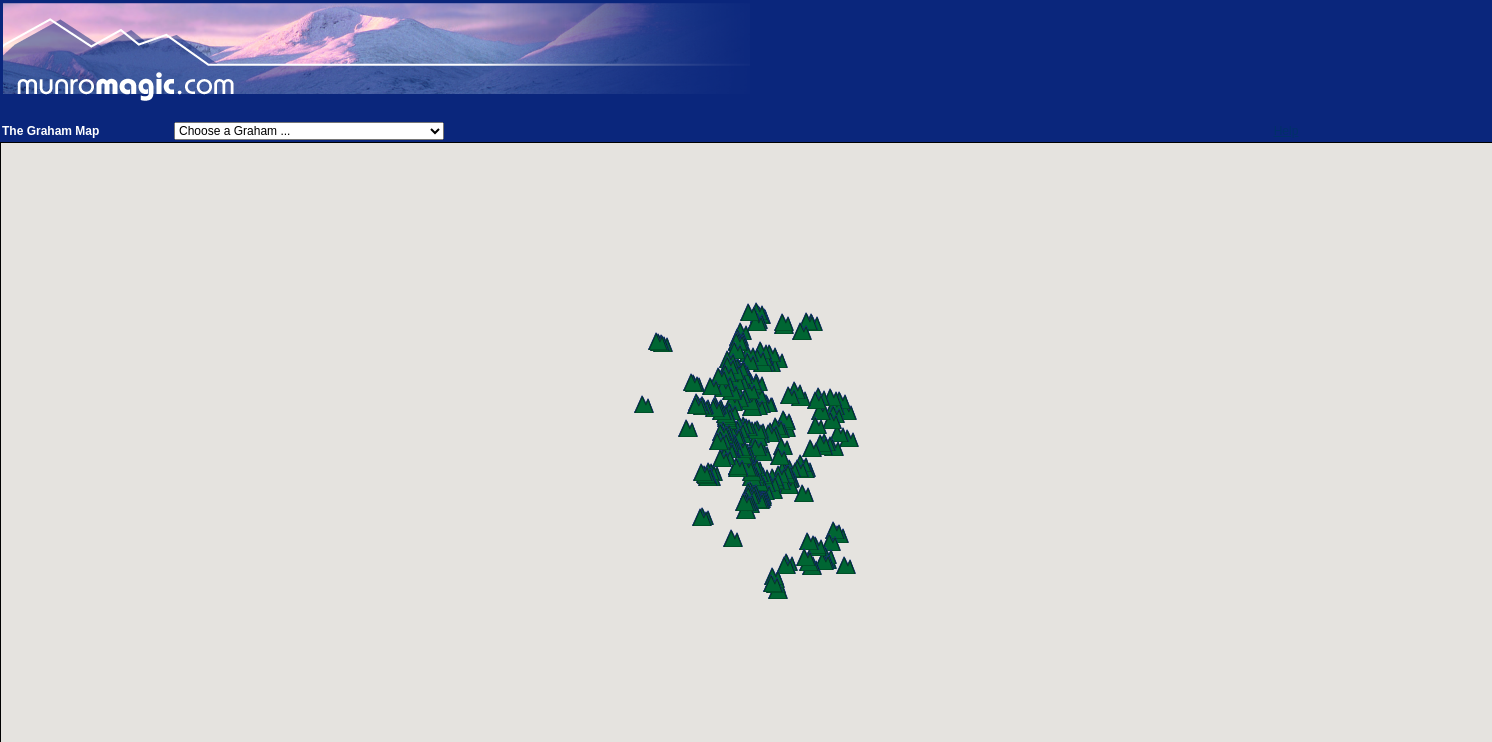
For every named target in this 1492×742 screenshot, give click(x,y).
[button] (849, 438)
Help (1286, 131)
